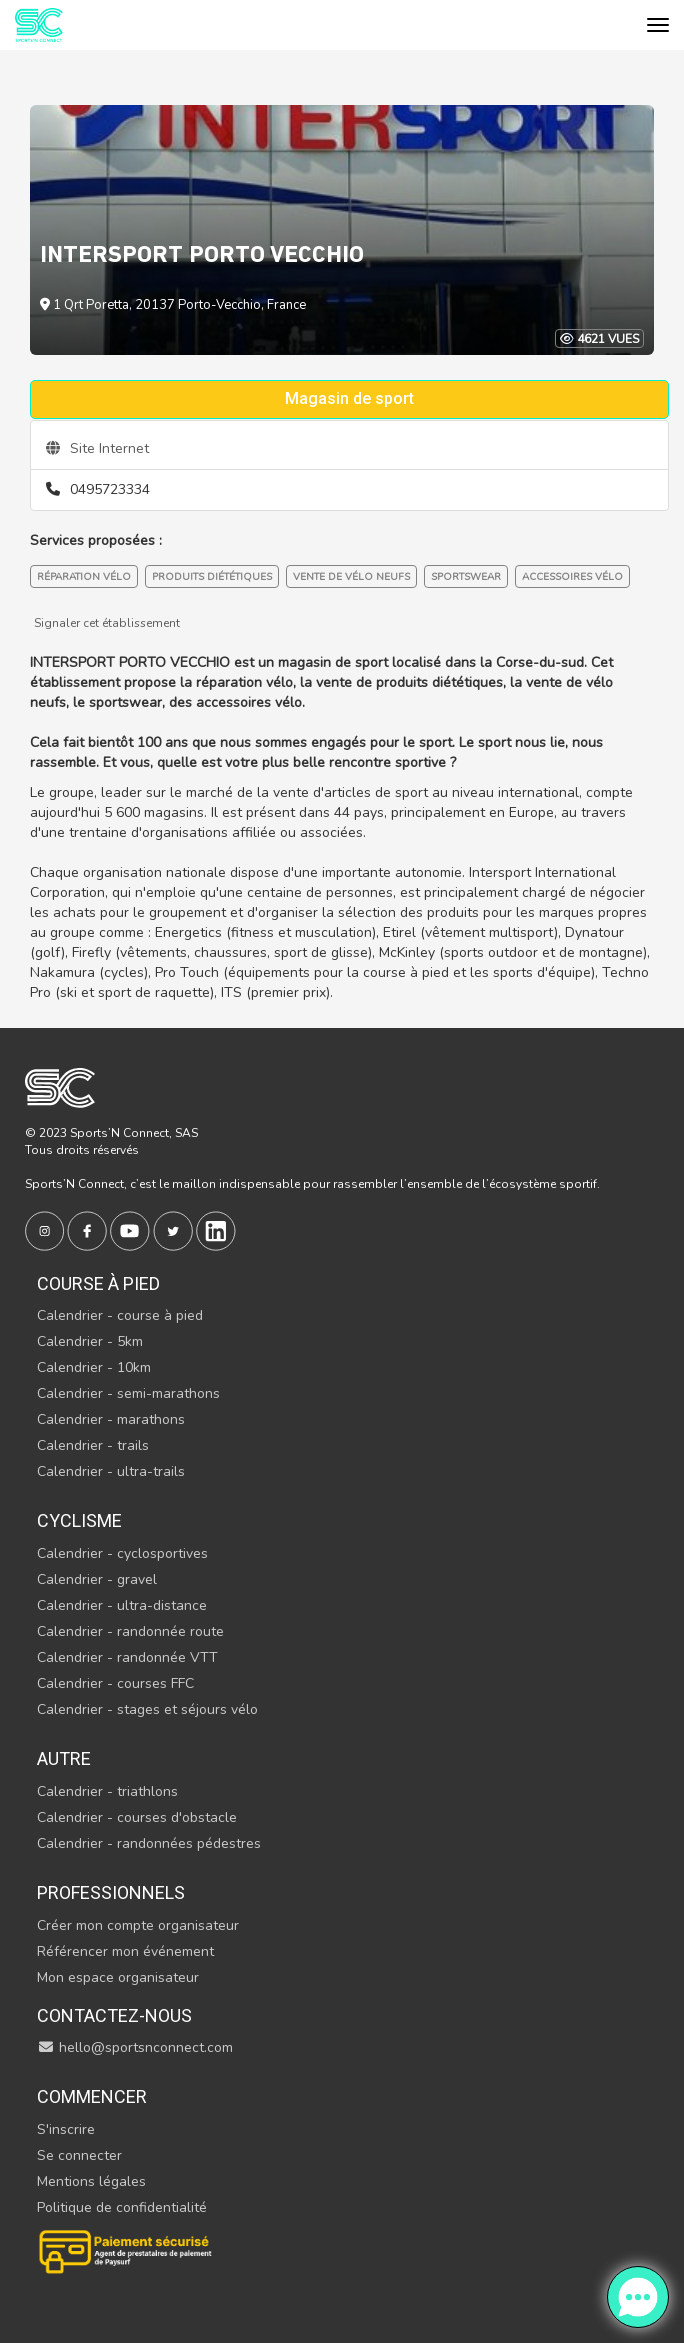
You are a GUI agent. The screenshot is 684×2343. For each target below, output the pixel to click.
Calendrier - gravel (97, 1579)
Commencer (92, 2096)
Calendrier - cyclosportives (122, 1553)
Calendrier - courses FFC (115, 1683)
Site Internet (97, 448)
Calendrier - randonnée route (130, 1631)
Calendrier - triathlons (107, 1791)
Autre (64, 1758)
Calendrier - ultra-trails (111, 1471)
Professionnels (111, 1892)
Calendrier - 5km (90, 1341)
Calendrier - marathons (111, 1419)
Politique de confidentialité (122, 2207)
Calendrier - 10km (94, 1367)
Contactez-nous (114, 2015)
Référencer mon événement (125, 1951)
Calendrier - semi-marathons (128, 1393)
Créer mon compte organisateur (138, 1925)
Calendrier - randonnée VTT (127, 1657)
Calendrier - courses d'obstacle (137, 1817)
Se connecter (79, 2155)
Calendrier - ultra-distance (122, 1605)
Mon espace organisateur (118, 1977)
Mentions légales (91, 2181)
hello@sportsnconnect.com (135, 2047)
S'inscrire (66, 2129)
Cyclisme (79, 1520)
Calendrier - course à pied (120, 1315)
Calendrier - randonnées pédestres (149, 1843)
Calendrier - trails (93, 1445)
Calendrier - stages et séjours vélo (147, 1709)
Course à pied (98, 1283)
